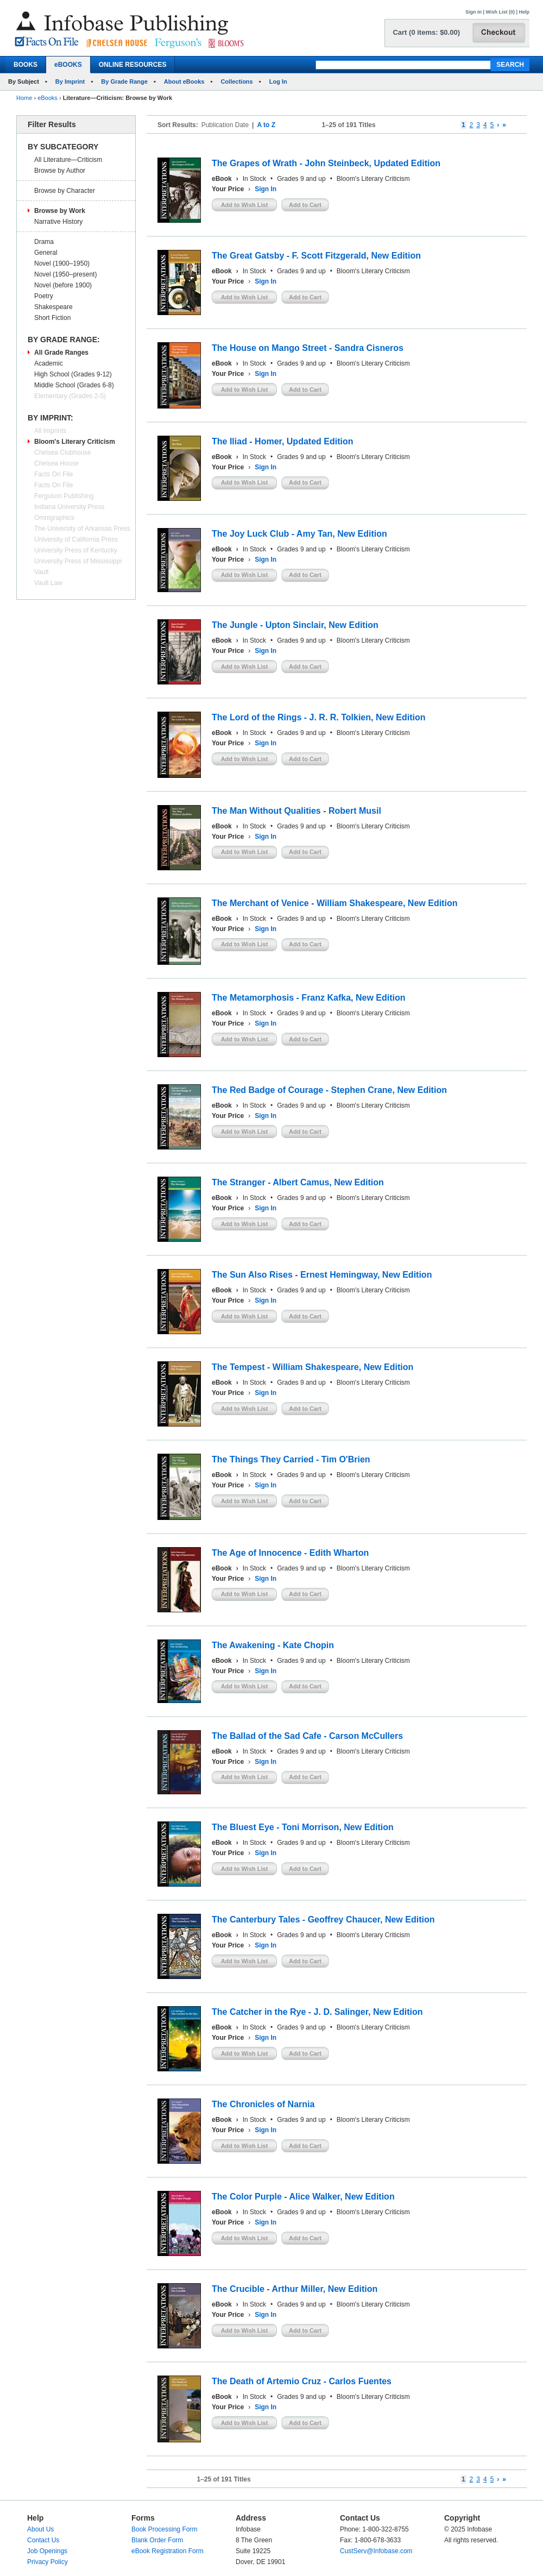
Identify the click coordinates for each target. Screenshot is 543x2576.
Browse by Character (64, 190)
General (46, 252)
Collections (236, 81)
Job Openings (47, 2551)
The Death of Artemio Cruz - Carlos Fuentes (302, 2381)
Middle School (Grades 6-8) (74, 385)
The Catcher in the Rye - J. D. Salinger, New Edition (317, 2011)
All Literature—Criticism (68, 160)
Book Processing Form (164, 2529)
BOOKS (25, 64)
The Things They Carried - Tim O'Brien (291, 1459)
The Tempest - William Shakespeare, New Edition (312, 1367)
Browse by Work (59, 211)
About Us (40, 2529)
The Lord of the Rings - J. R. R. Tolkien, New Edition (318, 717)
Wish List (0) (500, 12)
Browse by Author (59, 170)
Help (524, 12)
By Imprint (70, 81)
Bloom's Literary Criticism (74, 441)
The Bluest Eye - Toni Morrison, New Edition (303, 1827)
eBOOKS (68, 64)
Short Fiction (52, 318)
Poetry (43, 296)
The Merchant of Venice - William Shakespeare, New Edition (334, 903)
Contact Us (43, 2540)
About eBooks (184, 81)
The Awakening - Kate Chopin (273, 1645)
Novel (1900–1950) (62, 263)
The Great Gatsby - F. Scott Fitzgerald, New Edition (316, 255)
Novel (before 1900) (63, 285)
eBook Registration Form (167, 2551)
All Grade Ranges (61, 352)
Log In (278, 81)
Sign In (473, 12)
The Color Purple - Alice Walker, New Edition (303, 2196)
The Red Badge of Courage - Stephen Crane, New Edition (329, 1090)
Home (24, 98)
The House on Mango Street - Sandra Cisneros (307, 348)
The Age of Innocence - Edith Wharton (290, 1552)
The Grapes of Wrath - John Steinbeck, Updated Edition (326, 163)
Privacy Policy (47, 2562)
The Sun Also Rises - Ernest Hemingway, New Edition (322, 1274)
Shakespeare (53, 307)
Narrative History (58, 221)
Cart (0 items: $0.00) (426, 32)
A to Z (266, 125)
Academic (48, 363)
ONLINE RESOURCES (133, 64)
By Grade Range (124, 81)
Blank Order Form (157, 2540)
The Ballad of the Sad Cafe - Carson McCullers (307, 1736)
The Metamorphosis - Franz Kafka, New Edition (309, 997)
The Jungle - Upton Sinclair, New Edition (295, 625)
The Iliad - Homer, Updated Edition (282, 441)
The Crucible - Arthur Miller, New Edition (294, 2289)
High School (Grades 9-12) (73, 374)
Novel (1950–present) (65, 274)
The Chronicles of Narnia (263, 2104)
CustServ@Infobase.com (376, 2551)
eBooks (47, 98)
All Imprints (50, 431)
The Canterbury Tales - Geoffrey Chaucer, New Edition (323, 1919)
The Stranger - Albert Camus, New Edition (298, 1182)
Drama (44, 242)
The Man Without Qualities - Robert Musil (296, 810)
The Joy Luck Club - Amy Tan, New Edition (299, 533)
